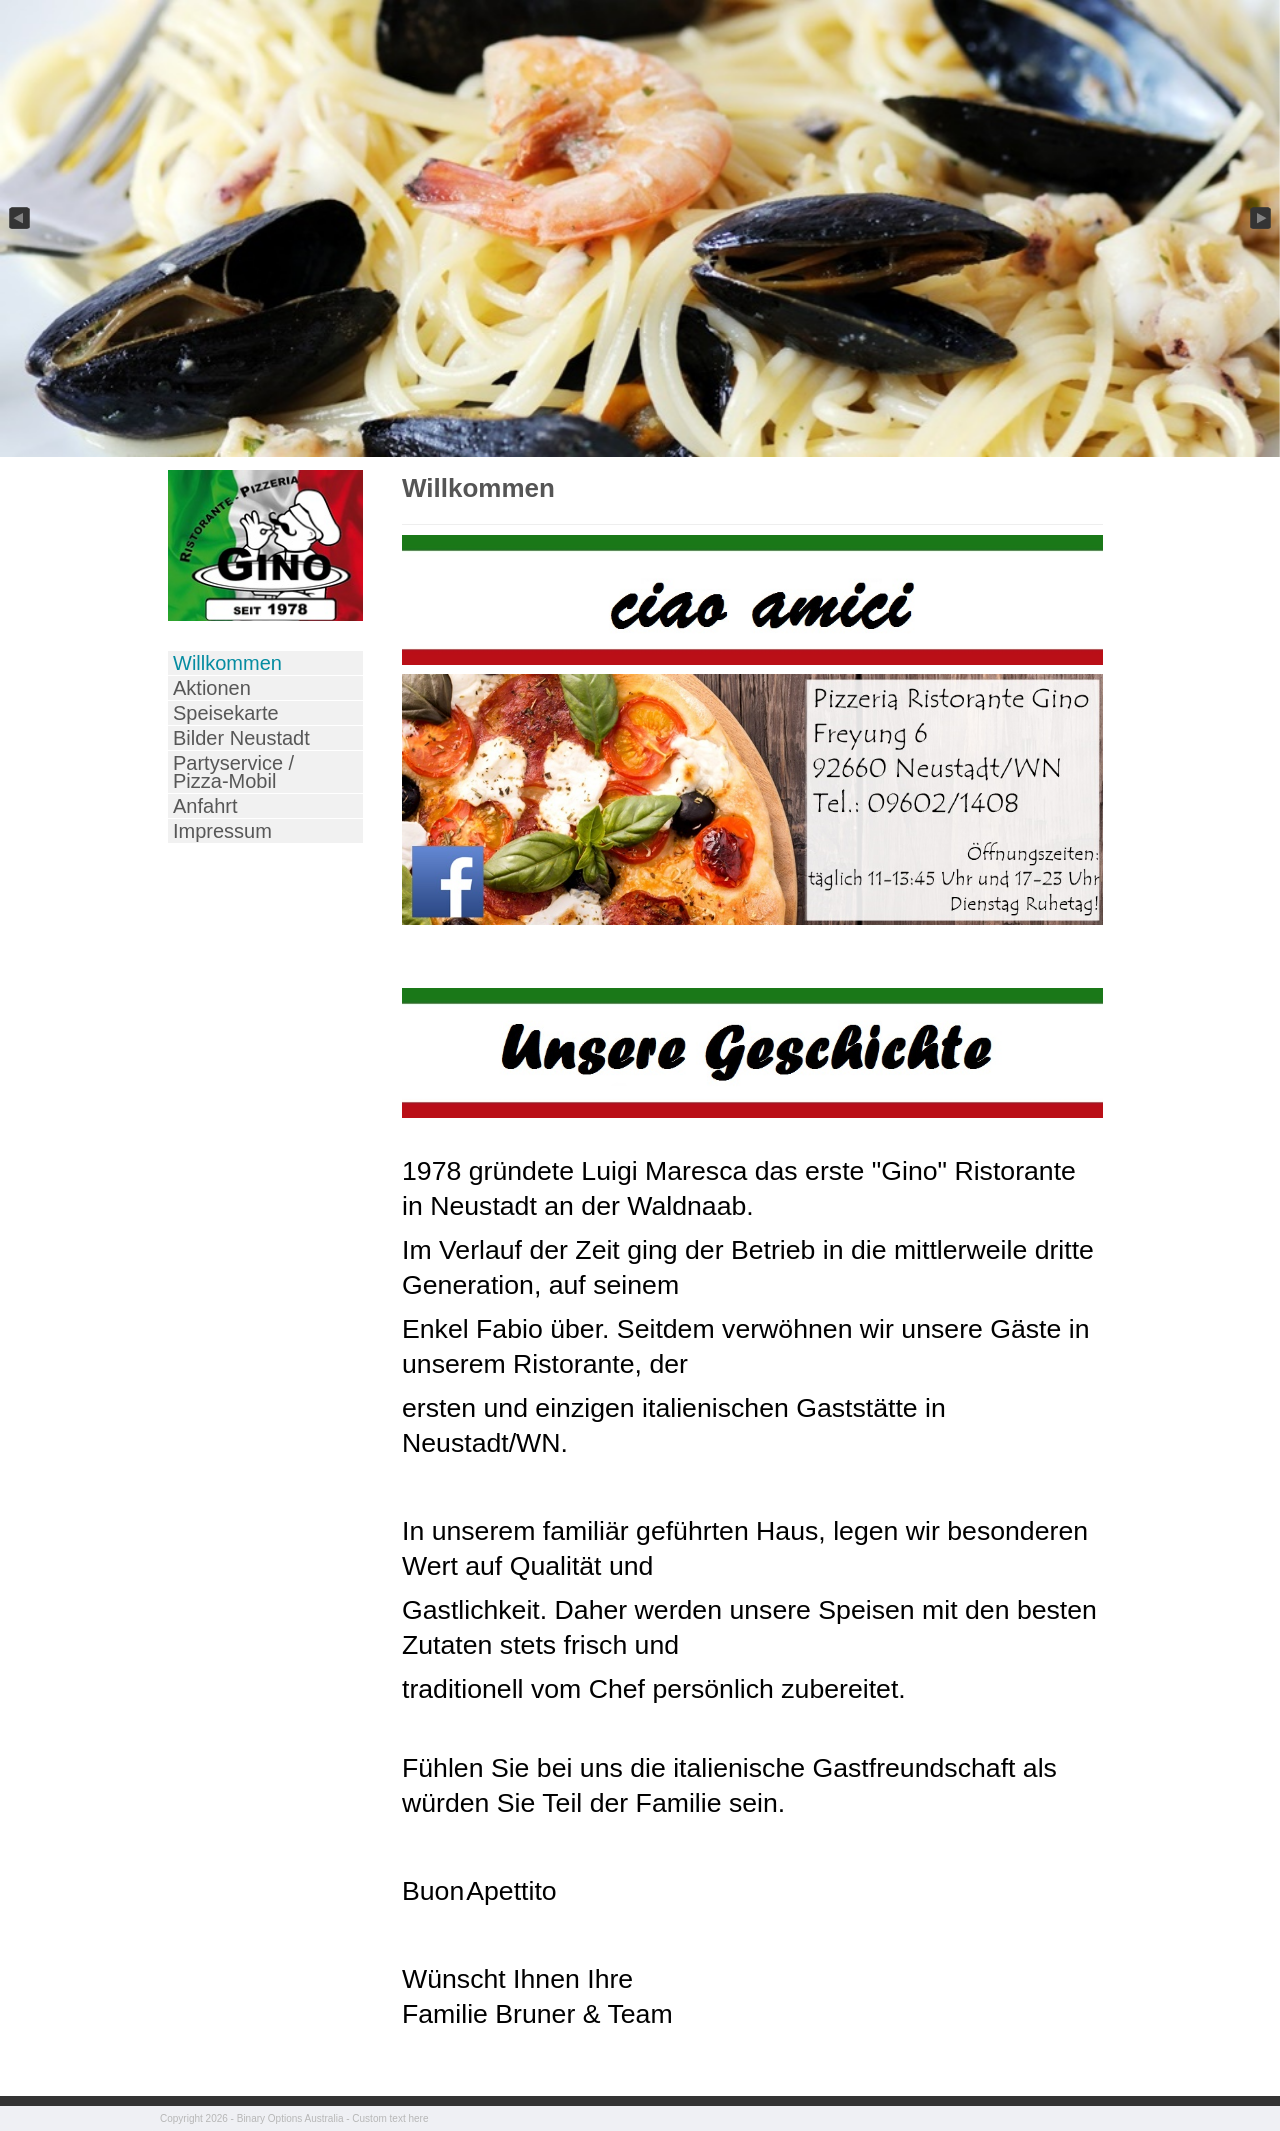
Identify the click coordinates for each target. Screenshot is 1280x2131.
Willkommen (227, 663)
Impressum (222, 831)
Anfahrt (205, 806)
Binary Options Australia (290, 2118)
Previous (18, 219)
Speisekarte (226, 713)
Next (1262, 219)
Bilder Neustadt (241, 738)
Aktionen (212, 688)
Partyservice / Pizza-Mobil (233, 772)
